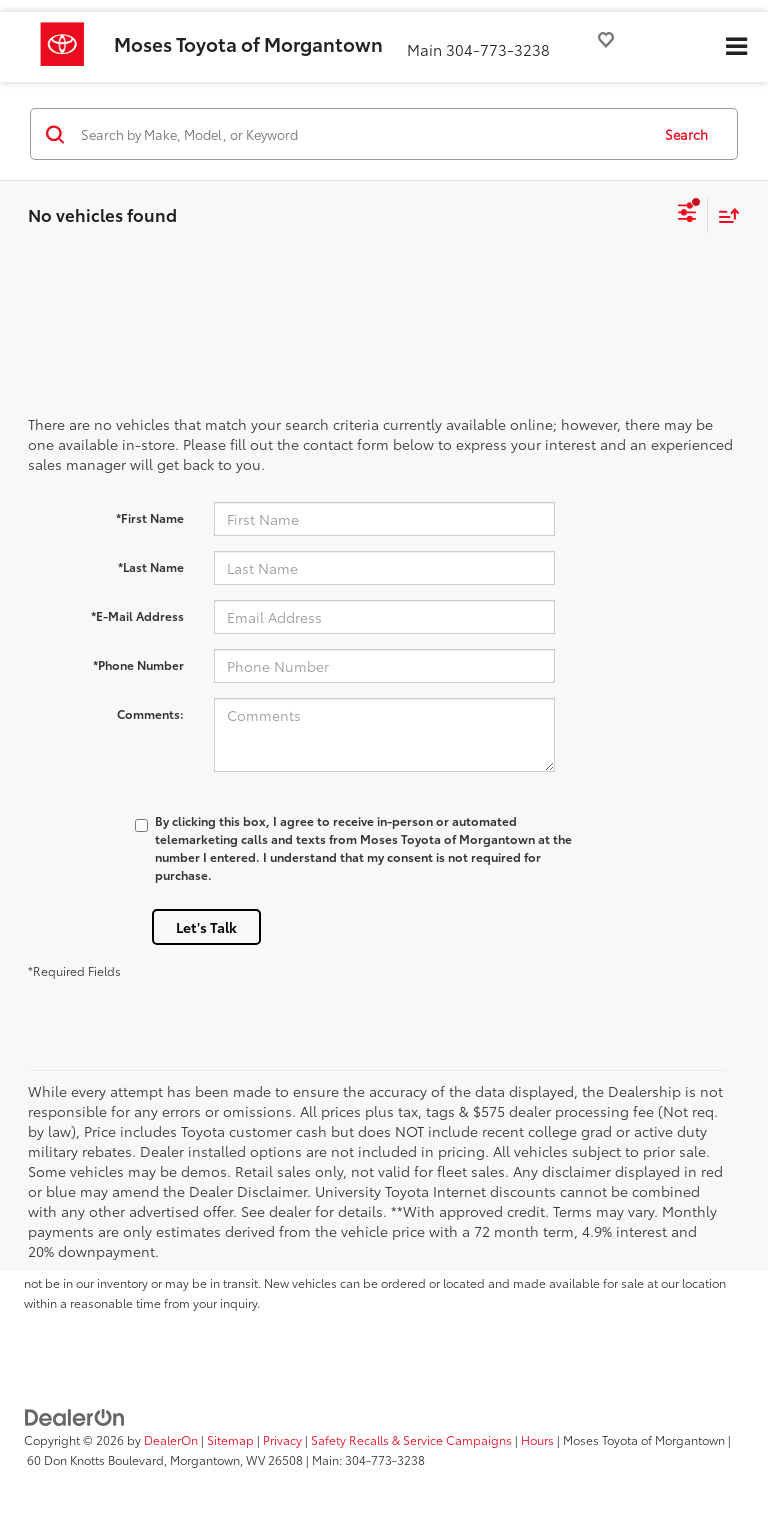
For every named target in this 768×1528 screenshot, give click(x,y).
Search (686, 134)
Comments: (150, 713)
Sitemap (230, 1439)
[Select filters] (687, 215)
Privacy (282, 1439)
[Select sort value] (724, 215)
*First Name (150, 517)
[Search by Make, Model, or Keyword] (362, 134)
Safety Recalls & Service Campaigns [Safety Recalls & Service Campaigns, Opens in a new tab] (411, 1439)
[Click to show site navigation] (736, 47)
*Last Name (151, 566)
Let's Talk (206, 927)
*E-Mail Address (137, 615)
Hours (537, 1439)
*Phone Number (138, 664)
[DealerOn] (75, 1416)
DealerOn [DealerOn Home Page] (171, 1439)
